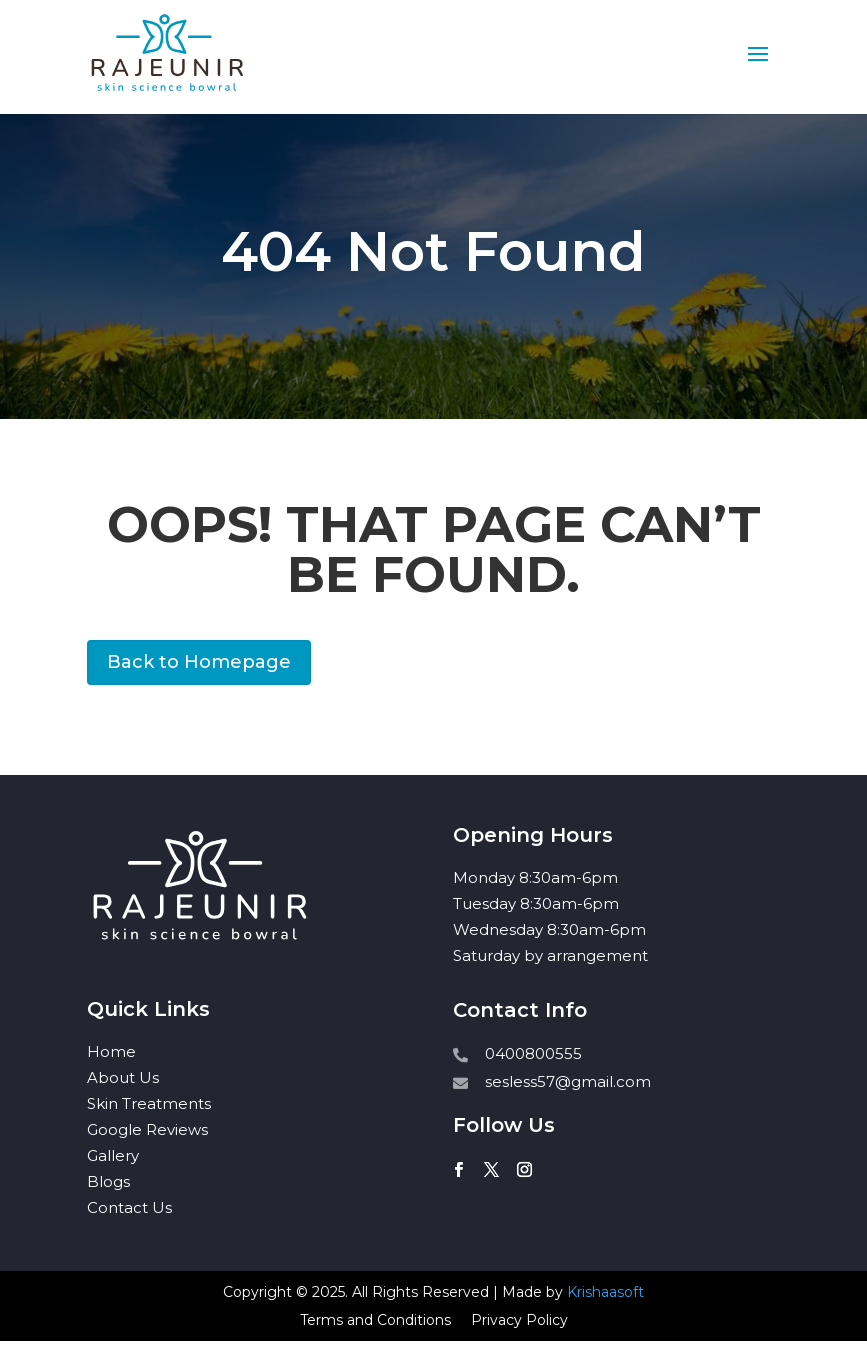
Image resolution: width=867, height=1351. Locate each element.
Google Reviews (147, 1129)
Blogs (108, 1181)
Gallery (113, 1155)
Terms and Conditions (375, 1320)
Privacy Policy (519, 1320)
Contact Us (129, 1207)
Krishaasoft (605, 1292)
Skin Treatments (149, 1103)
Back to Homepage (199, 662)
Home (111, 1051)
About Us (123, 1077)
